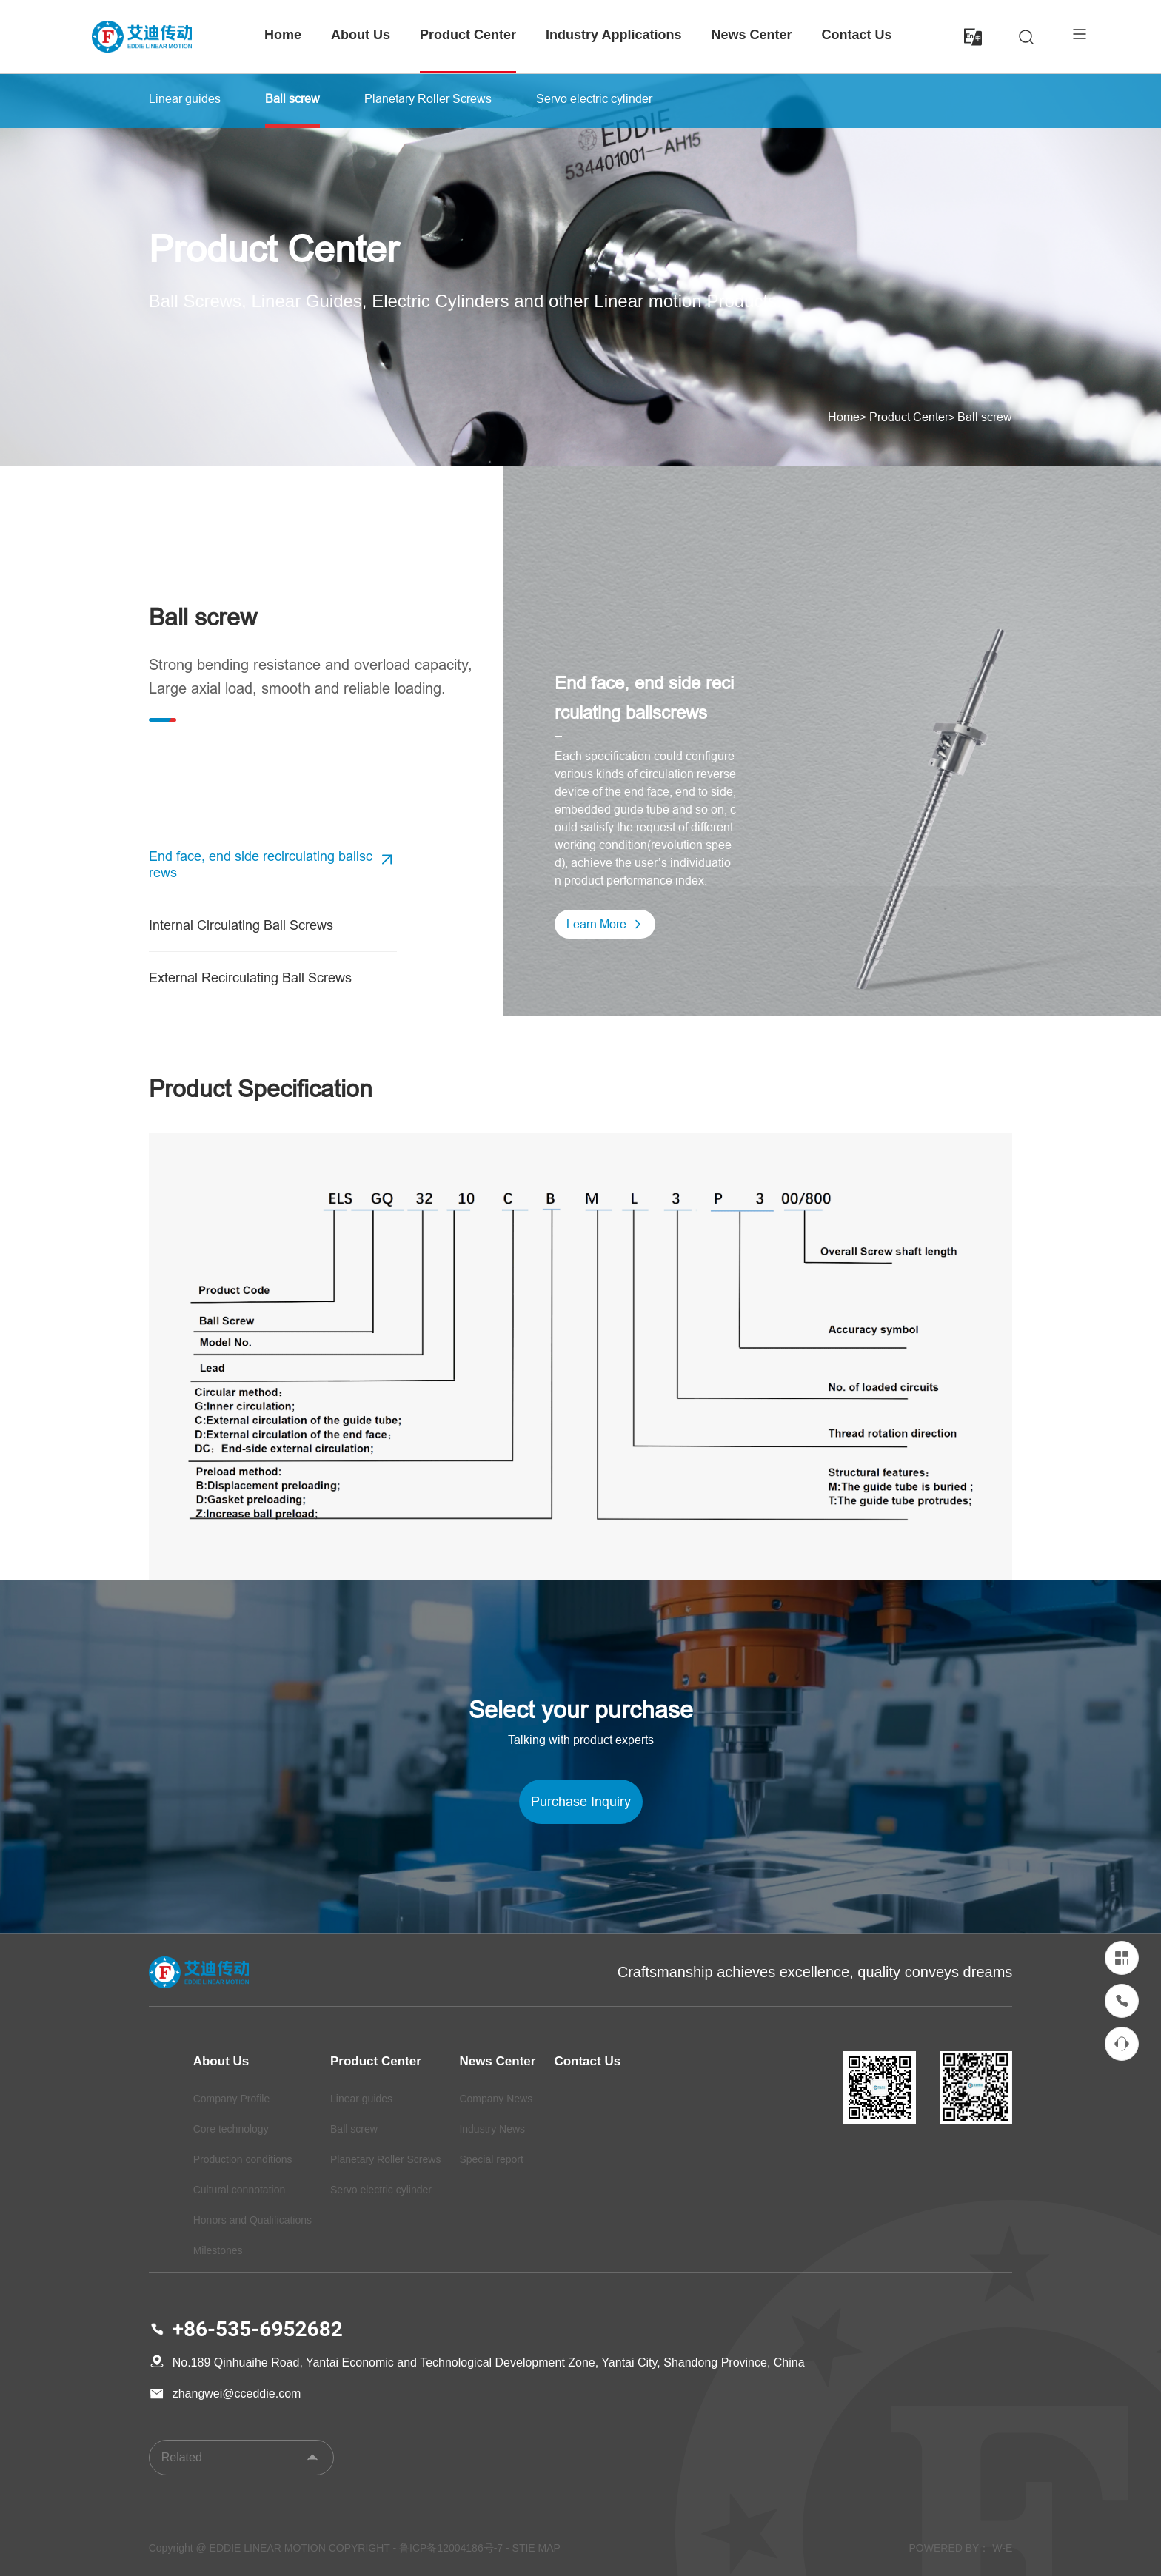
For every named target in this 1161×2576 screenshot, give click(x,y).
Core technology (231, 2129)
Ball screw (984, 416)
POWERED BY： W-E (961, 2548)
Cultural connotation (239, 2190)
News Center (751, 34)
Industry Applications (613, 34)
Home (282, 34)
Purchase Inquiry (581, 1801)
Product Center (468, 34)
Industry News (492, 2129)
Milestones (218, 2250)
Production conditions (242, 2159)
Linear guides (361, 2098)
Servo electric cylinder (381, 2190)
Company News (495, 2098)
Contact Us (857, 34)
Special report (491, 2159)
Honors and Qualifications (252, 2220)
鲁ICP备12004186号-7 (451, 2548)
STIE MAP (536, 2548)
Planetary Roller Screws (385, 2159)
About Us (360, 34)
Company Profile (231, 2098)
